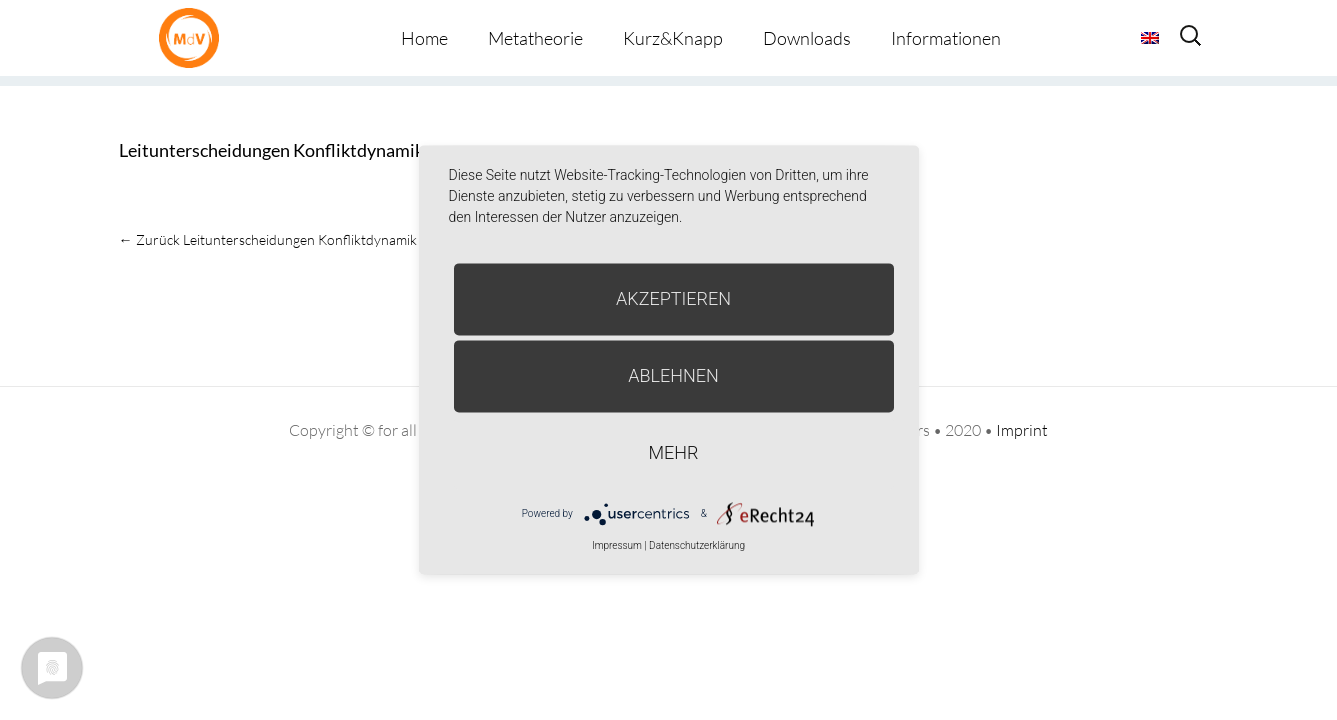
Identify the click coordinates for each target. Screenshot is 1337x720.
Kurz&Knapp (673, 38)
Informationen (946, 38)
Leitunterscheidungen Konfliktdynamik (271, 150)
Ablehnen (673, 375)
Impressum (617, 545)
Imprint (1022, 430)
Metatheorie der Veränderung (194, 37)
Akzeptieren (673, 298)
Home (424, 38)
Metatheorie (535, 38)
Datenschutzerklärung (697, 545)
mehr (674, 452)
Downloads (807, 38)
